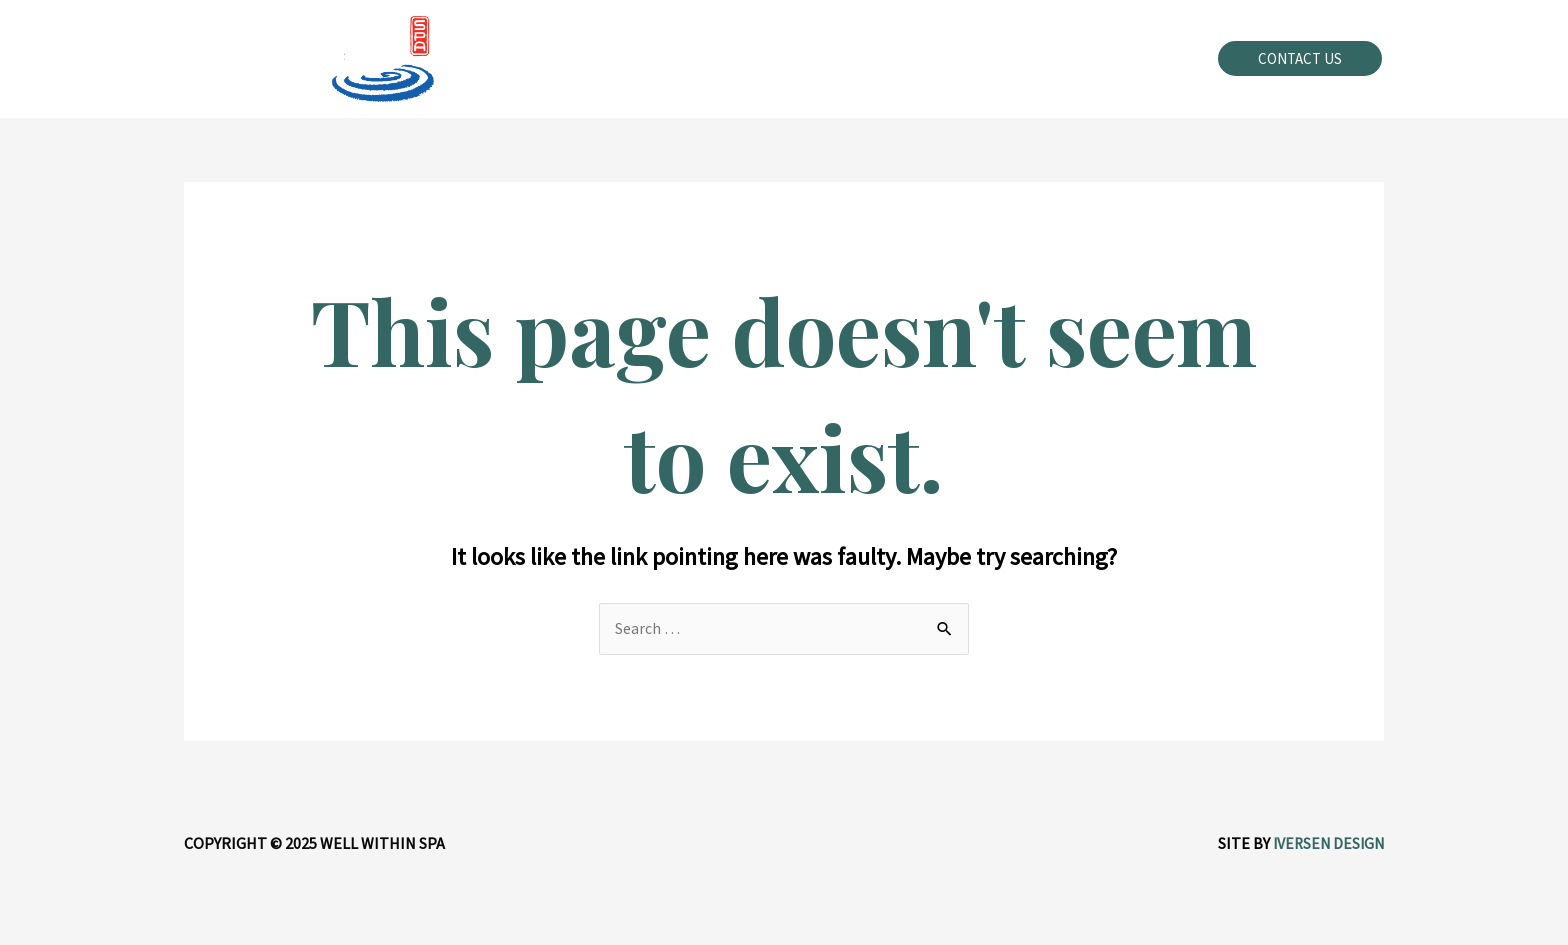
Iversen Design (1326, 843)
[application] (829, 59)
